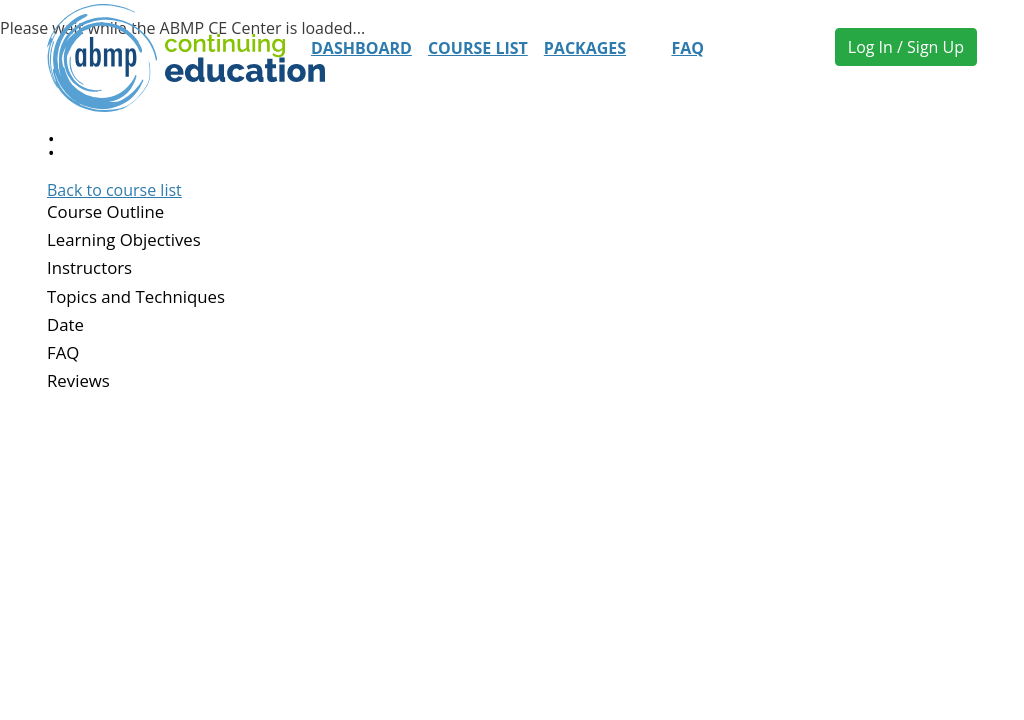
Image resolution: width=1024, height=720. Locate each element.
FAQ (687, 48)
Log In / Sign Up (906, 47)
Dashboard (361, 48)
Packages (585, 48)
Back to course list (114, 190)
